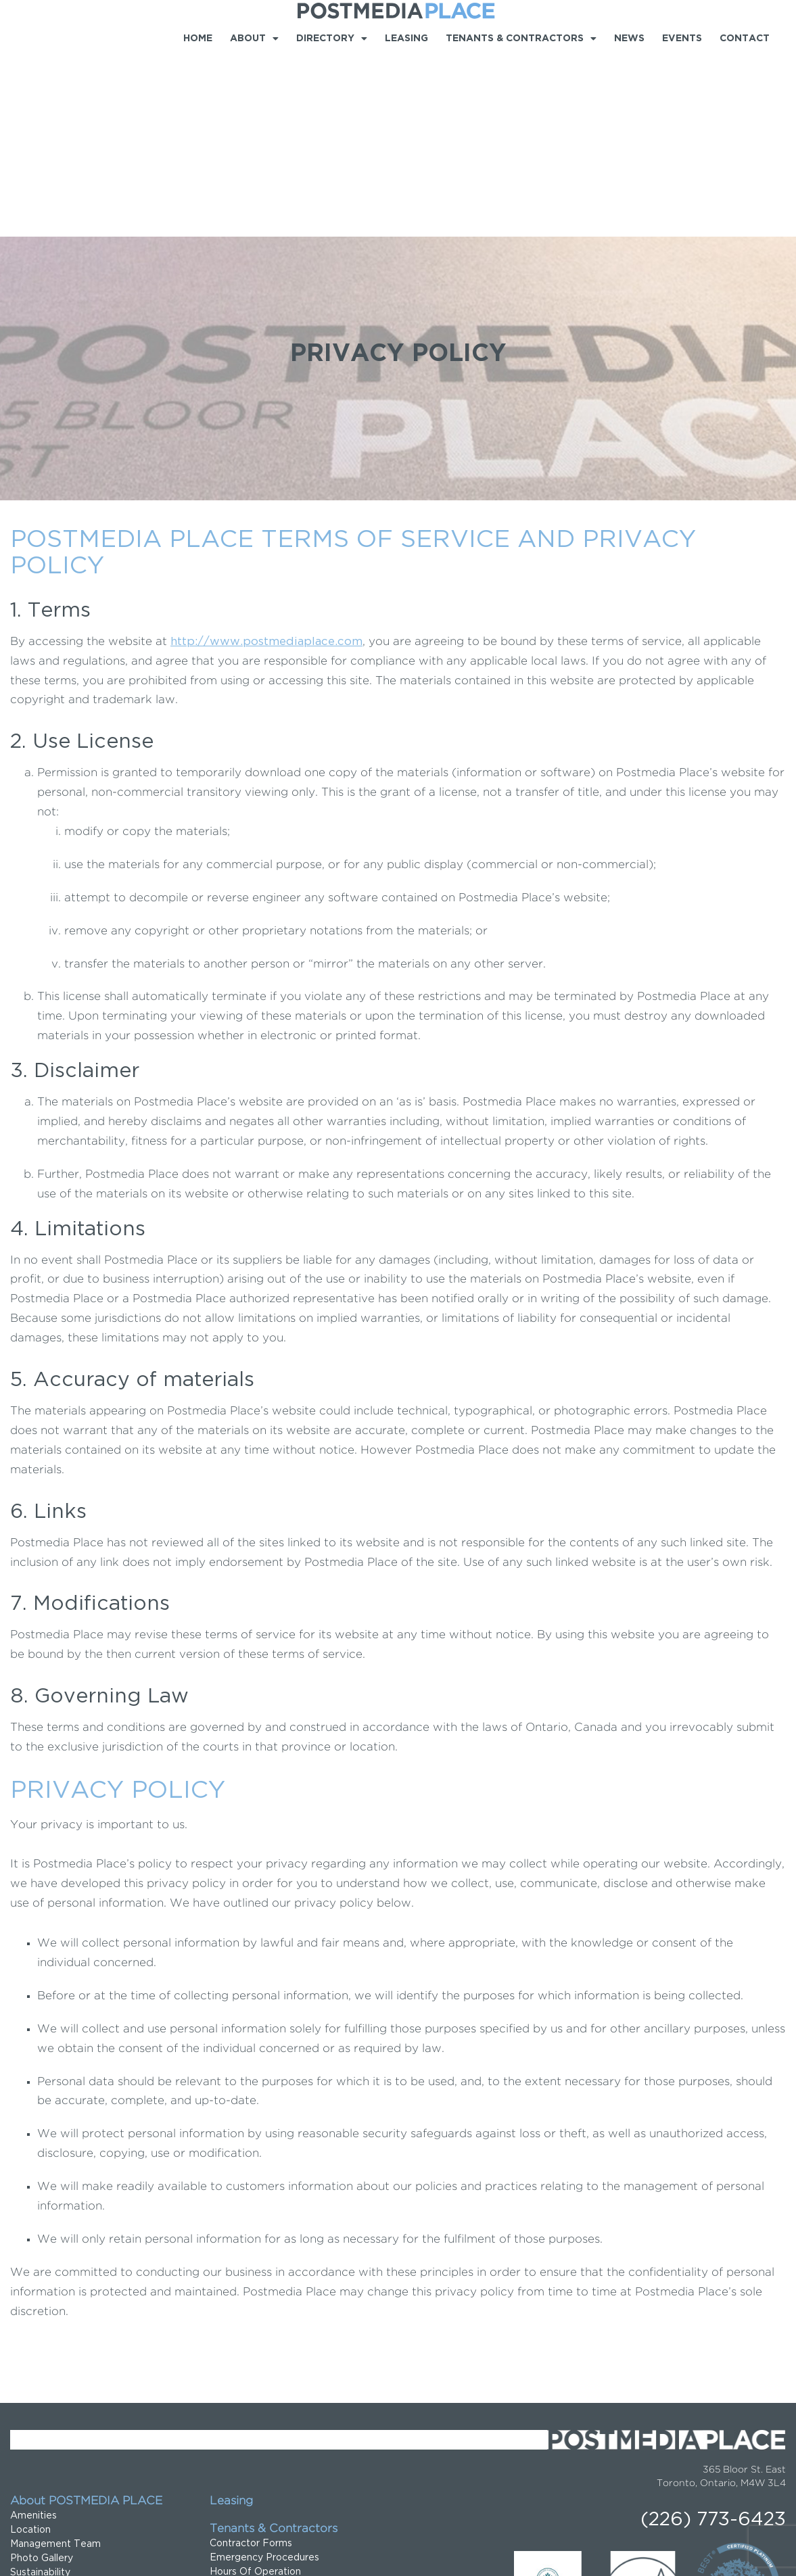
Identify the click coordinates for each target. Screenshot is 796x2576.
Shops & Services (50, 2462)
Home (197, 38)
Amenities (33, 2335)
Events (682, 38)
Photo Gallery (41, 2377)
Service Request (248, 2419)
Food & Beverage (51, 2447)
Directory (331, 38)
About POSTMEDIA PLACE (86, 2320)
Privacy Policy (35, 2551)
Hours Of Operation (255, 2391)
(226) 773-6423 (713, 2339)
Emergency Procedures (264, 2376)
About (254, 38)
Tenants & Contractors (521, 38)
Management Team (55, 2363)
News (629, 38)
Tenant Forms (242, 2433)
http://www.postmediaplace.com (266, 461)
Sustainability (40, 2391)
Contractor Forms (251, 2362)
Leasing (406, 38)
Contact (745, 38)
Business (30, 2433)
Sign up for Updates (256, 2447)
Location (30, 2349)
